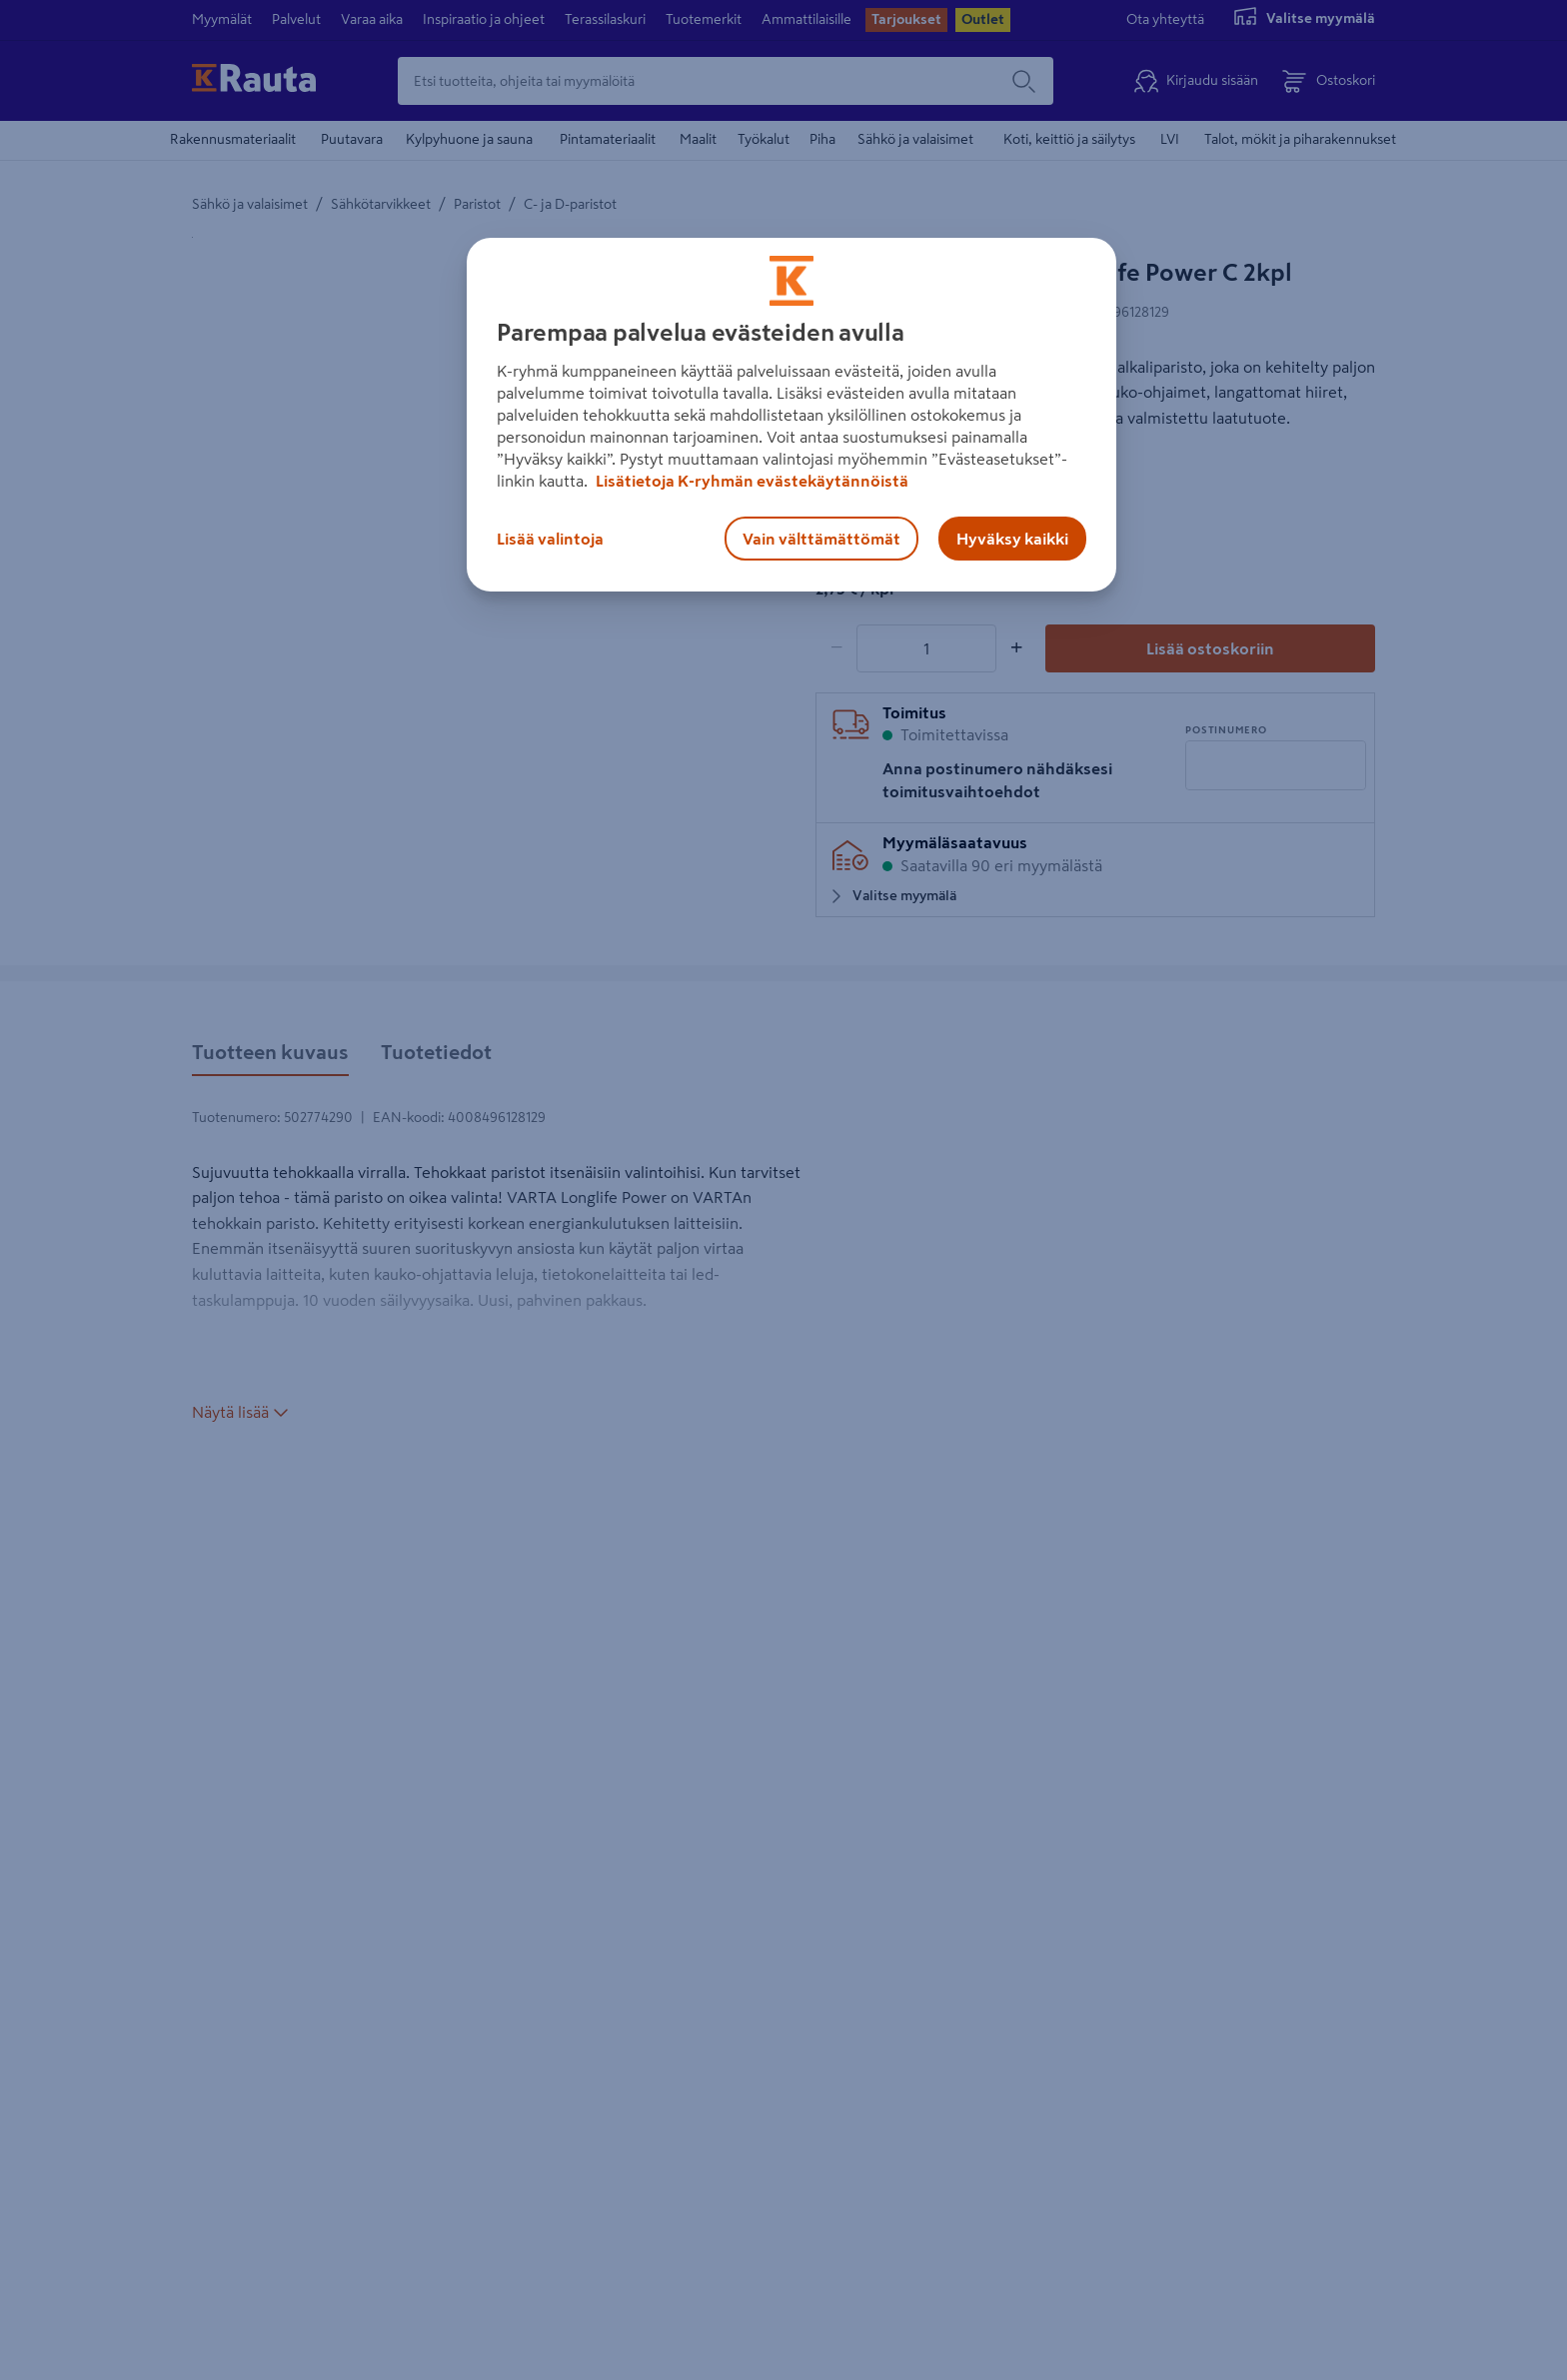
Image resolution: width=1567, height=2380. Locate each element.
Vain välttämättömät (821, 539)
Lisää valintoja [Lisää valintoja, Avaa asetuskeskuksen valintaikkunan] (550, 539)
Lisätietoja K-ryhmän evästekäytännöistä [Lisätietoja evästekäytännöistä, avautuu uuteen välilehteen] (750, 481)
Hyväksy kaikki (1012, 539)
